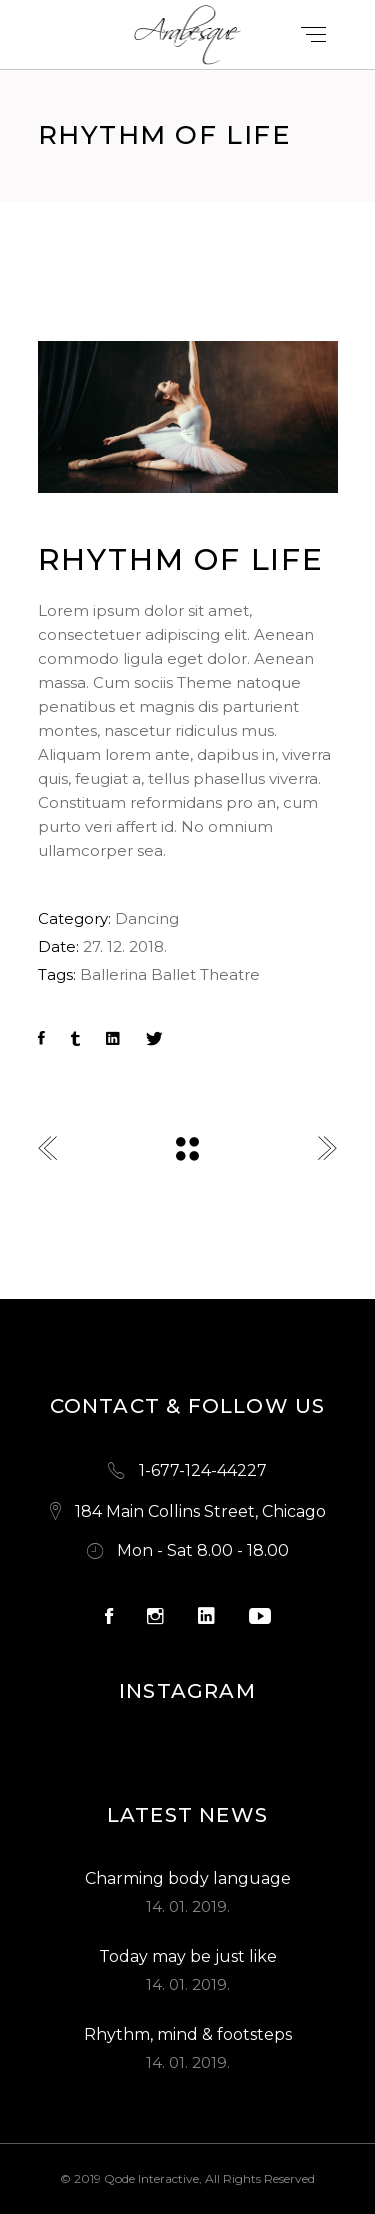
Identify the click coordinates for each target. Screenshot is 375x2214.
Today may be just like (188, 1956)
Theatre (230, 974)
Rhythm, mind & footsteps (188, 2034)
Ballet (173, 974)
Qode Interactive (151, 2178)
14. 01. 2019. (188, 1906)
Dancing (147, 918)
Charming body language (188, 1878)
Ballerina (113, 974)
